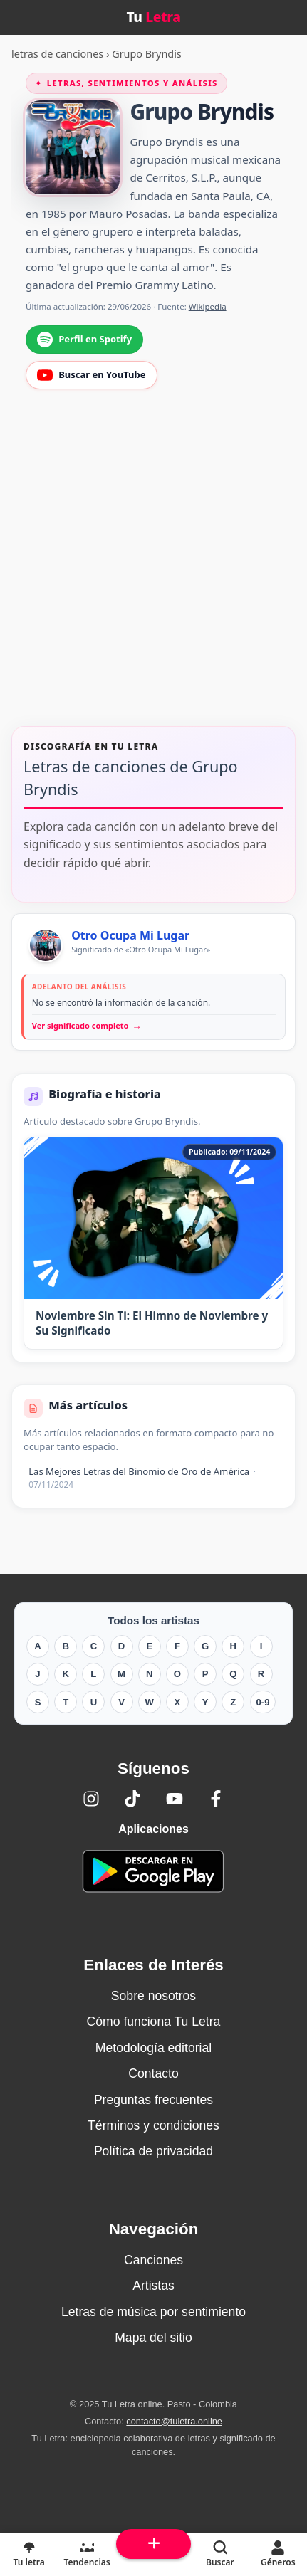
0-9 (263, 1702)
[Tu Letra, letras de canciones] (29, 2555)
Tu (153, 16)
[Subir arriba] (153, 2544)
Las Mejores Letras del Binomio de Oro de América (142, 1477)
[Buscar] (220, 2555)
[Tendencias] (86, 2555)
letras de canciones (57, 54)
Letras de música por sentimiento (153, 2312)
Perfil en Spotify (84, 339)
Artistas (153, 2285)
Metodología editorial (153, 2048)
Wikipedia (208, 306)
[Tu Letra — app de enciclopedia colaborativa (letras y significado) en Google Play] (153, 1871)
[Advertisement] (153, 567)
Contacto (153, 2073)
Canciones (153, 2260)
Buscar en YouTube (91, 375)
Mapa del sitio (153, 2337)
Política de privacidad (153, 2151)
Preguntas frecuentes (153, 2100)
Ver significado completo (87, 1025)
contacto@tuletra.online (174, 2421)
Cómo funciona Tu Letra (154, 2021)
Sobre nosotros (153, 1996)
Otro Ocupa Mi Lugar (130, 935)
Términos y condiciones (153, 2125)
